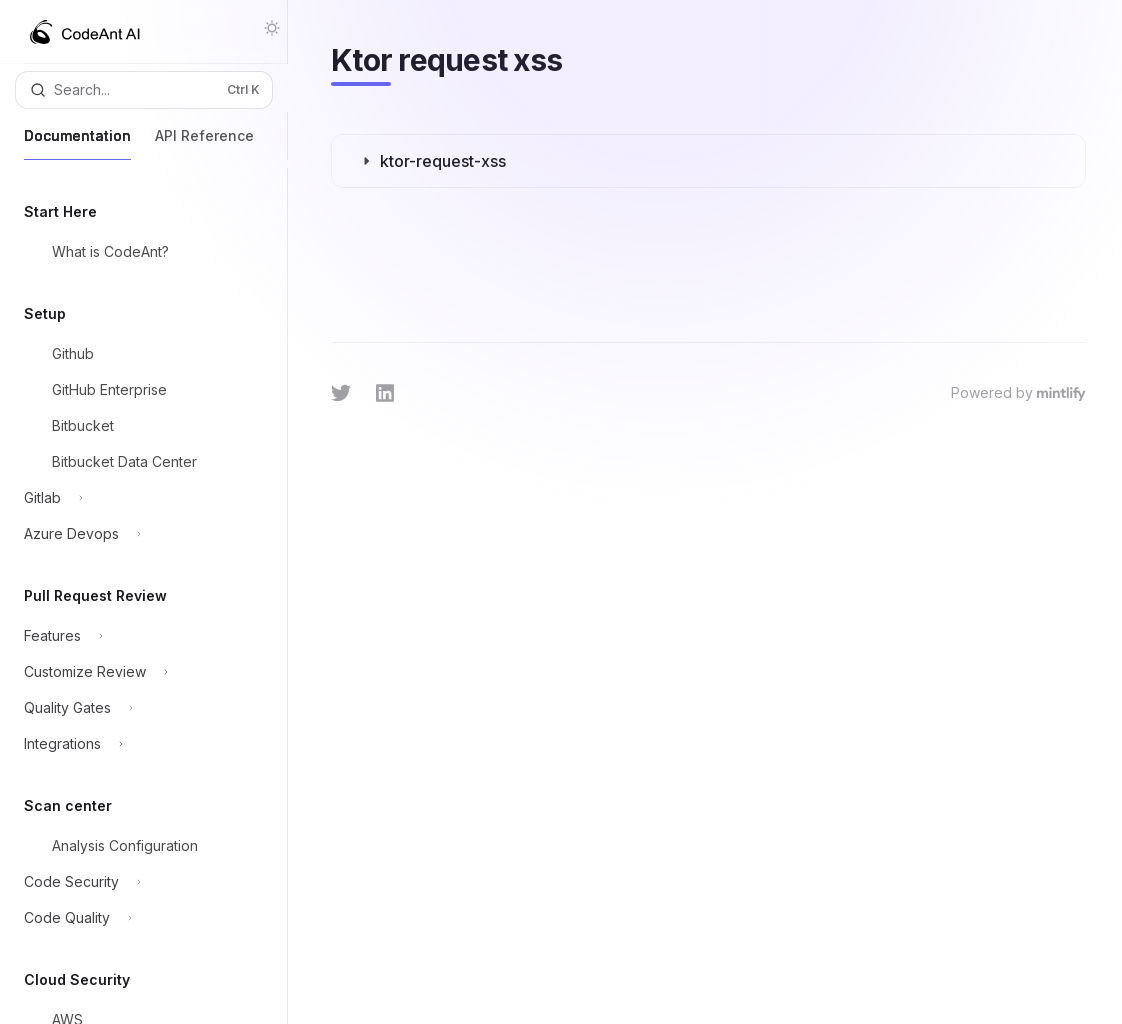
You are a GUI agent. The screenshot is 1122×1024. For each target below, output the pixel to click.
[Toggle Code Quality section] (137, 918)
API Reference (204, 143)
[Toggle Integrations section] (137, 744)
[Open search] (144, 90)
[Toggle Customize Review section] (137, 672)
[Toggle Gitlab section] (137, 498)
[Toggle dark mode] (272, 28)
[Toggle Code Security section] (137, 882)
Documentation (77, 143)
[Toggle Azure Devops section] (137, 534)
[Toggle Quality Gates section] (137, 708)
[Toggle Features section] (137, 636)
